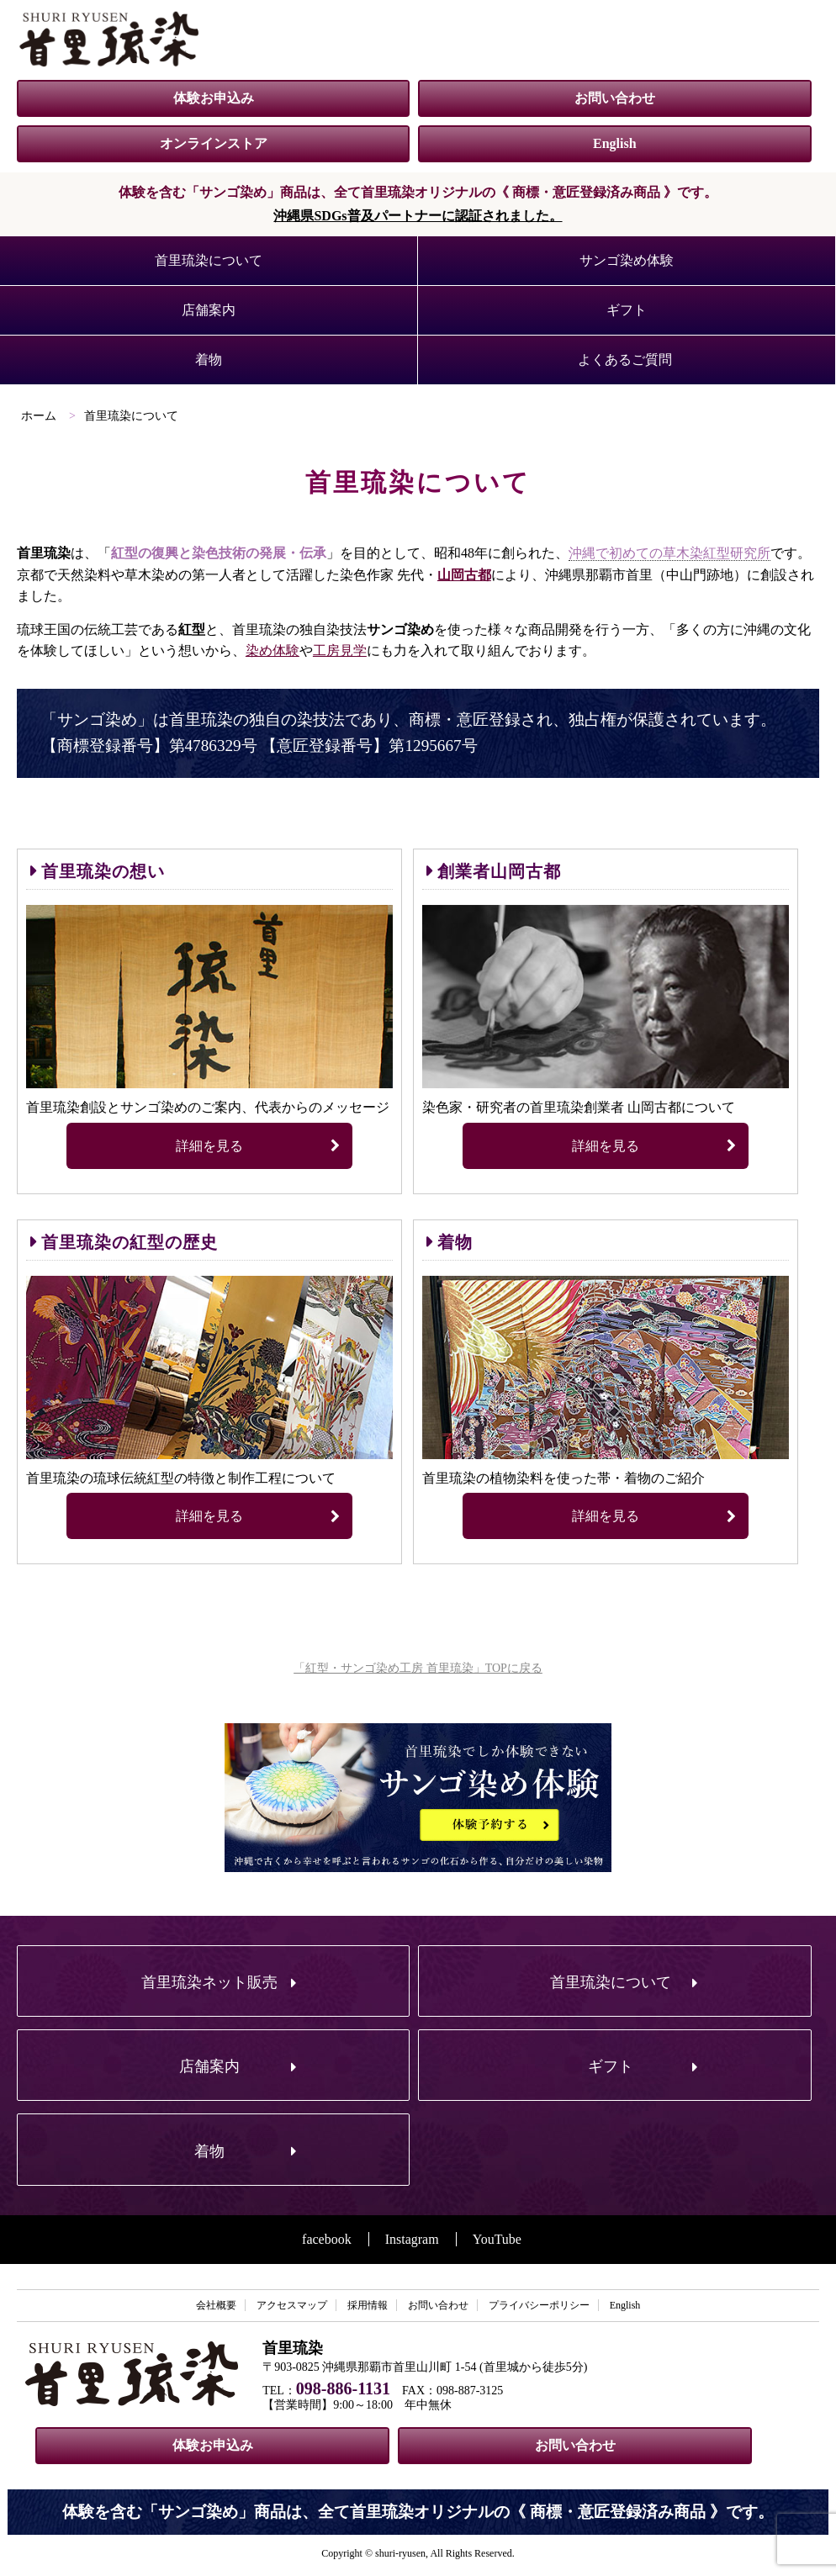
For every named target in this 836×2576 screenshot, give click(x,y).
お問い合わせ (614, 98)
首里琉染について (208, 260)
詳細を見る (258, 1146)
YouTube (497, 2239)
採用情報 (367, 2305)
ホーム (38, 416)
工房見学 (340, 650)
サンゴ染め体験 (626, 260)
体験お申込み (213, 98)
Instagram (412, 2239)
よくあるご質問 (625, 359)
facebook (327, 2239)
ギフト (626, 310)
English (615, 143)
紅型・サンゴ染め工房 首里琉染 (109, 38)
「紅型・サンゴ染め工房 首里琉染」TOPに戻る (418, 1668)
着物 (208, 359)
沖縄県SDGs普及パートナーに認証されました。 (417, 216)
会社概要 (216, 2305)
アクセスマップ (292, 2305)
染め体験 (272, 650)
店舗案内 (208, 310)
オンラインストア (213, 143)
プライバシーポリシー (539, 2305)
